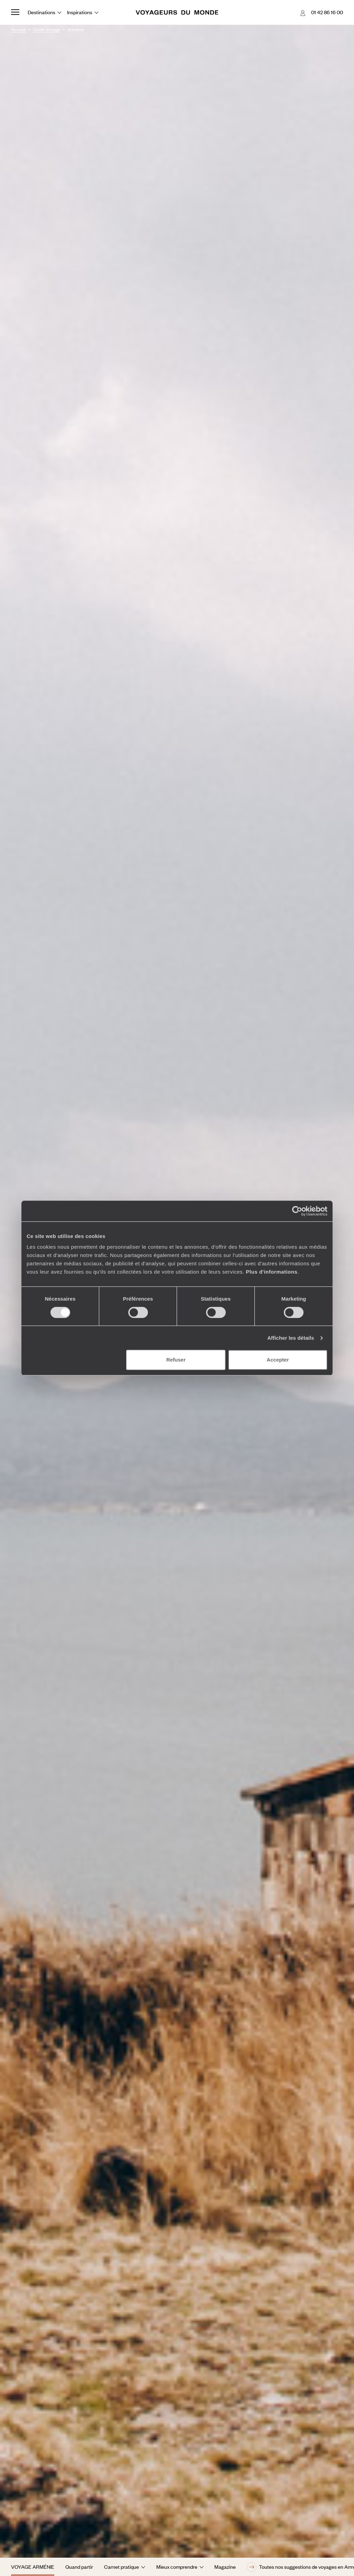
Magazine (225, 2566)
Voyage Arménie (32, 2566)
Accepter (278, 1360)
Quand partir (79, 2566)
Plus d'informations (271, 1272)
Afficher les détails (290, 1338)
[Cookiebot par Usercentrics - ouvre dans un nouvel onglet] (297, 1211)
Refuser (176, 1360)
